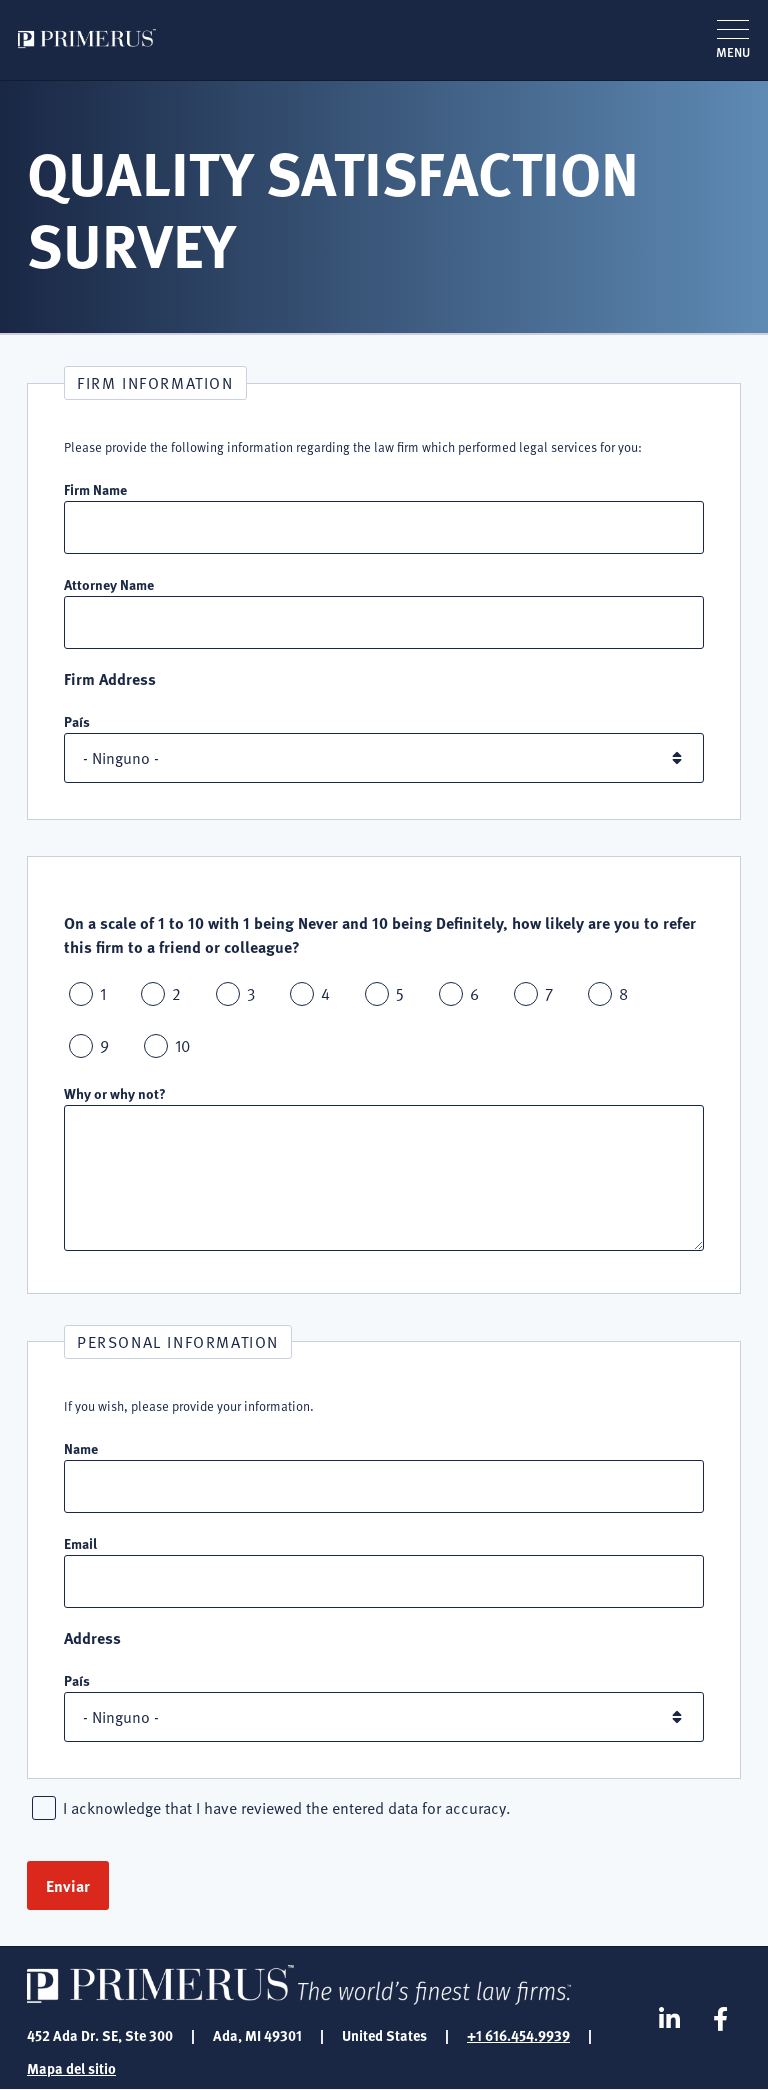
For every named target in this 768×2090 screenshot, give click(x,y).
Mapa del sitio (71, 2068)
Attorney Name (109, 584)
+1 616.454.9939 (518, 2035)
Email (80, 1543)
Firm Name (95, 489)
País (77, 721)
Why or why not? (115, 1093)
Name (81, 1448)
